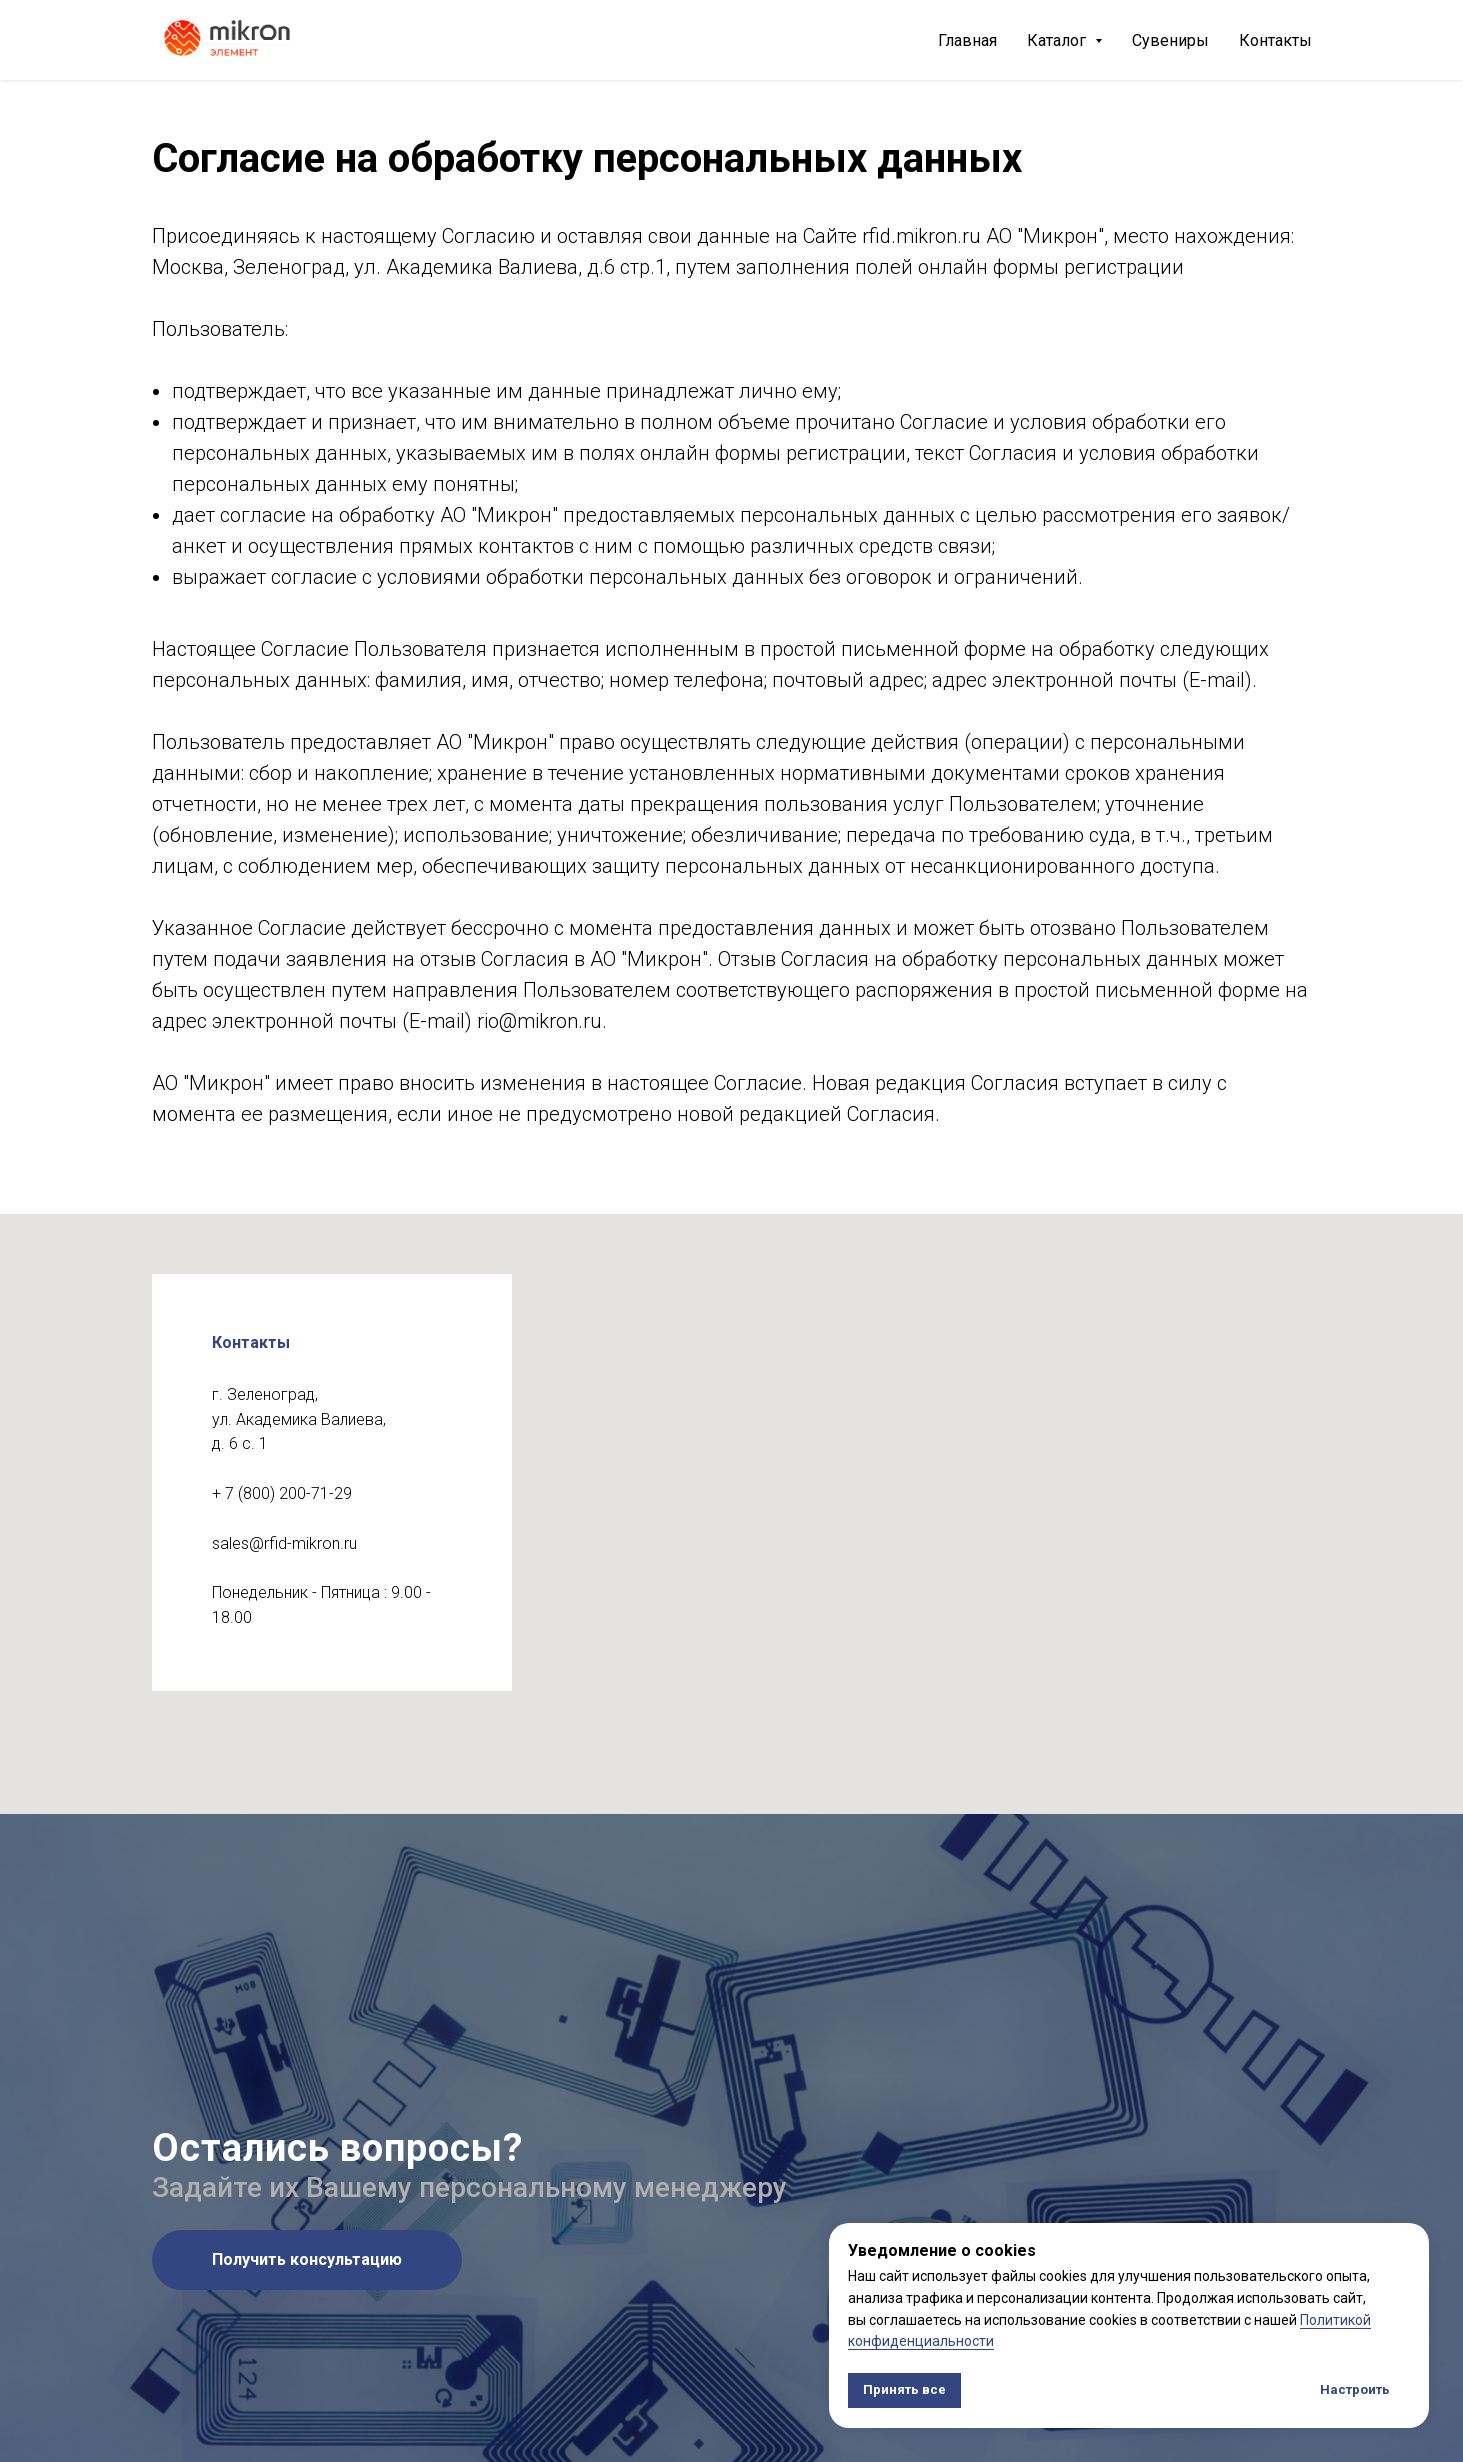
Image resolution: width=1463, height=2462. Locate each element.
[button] (307, 2260)
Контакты (1275, 40)
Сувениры (1170, 40)
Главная (967, 40)
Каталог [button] (1058, 40)
